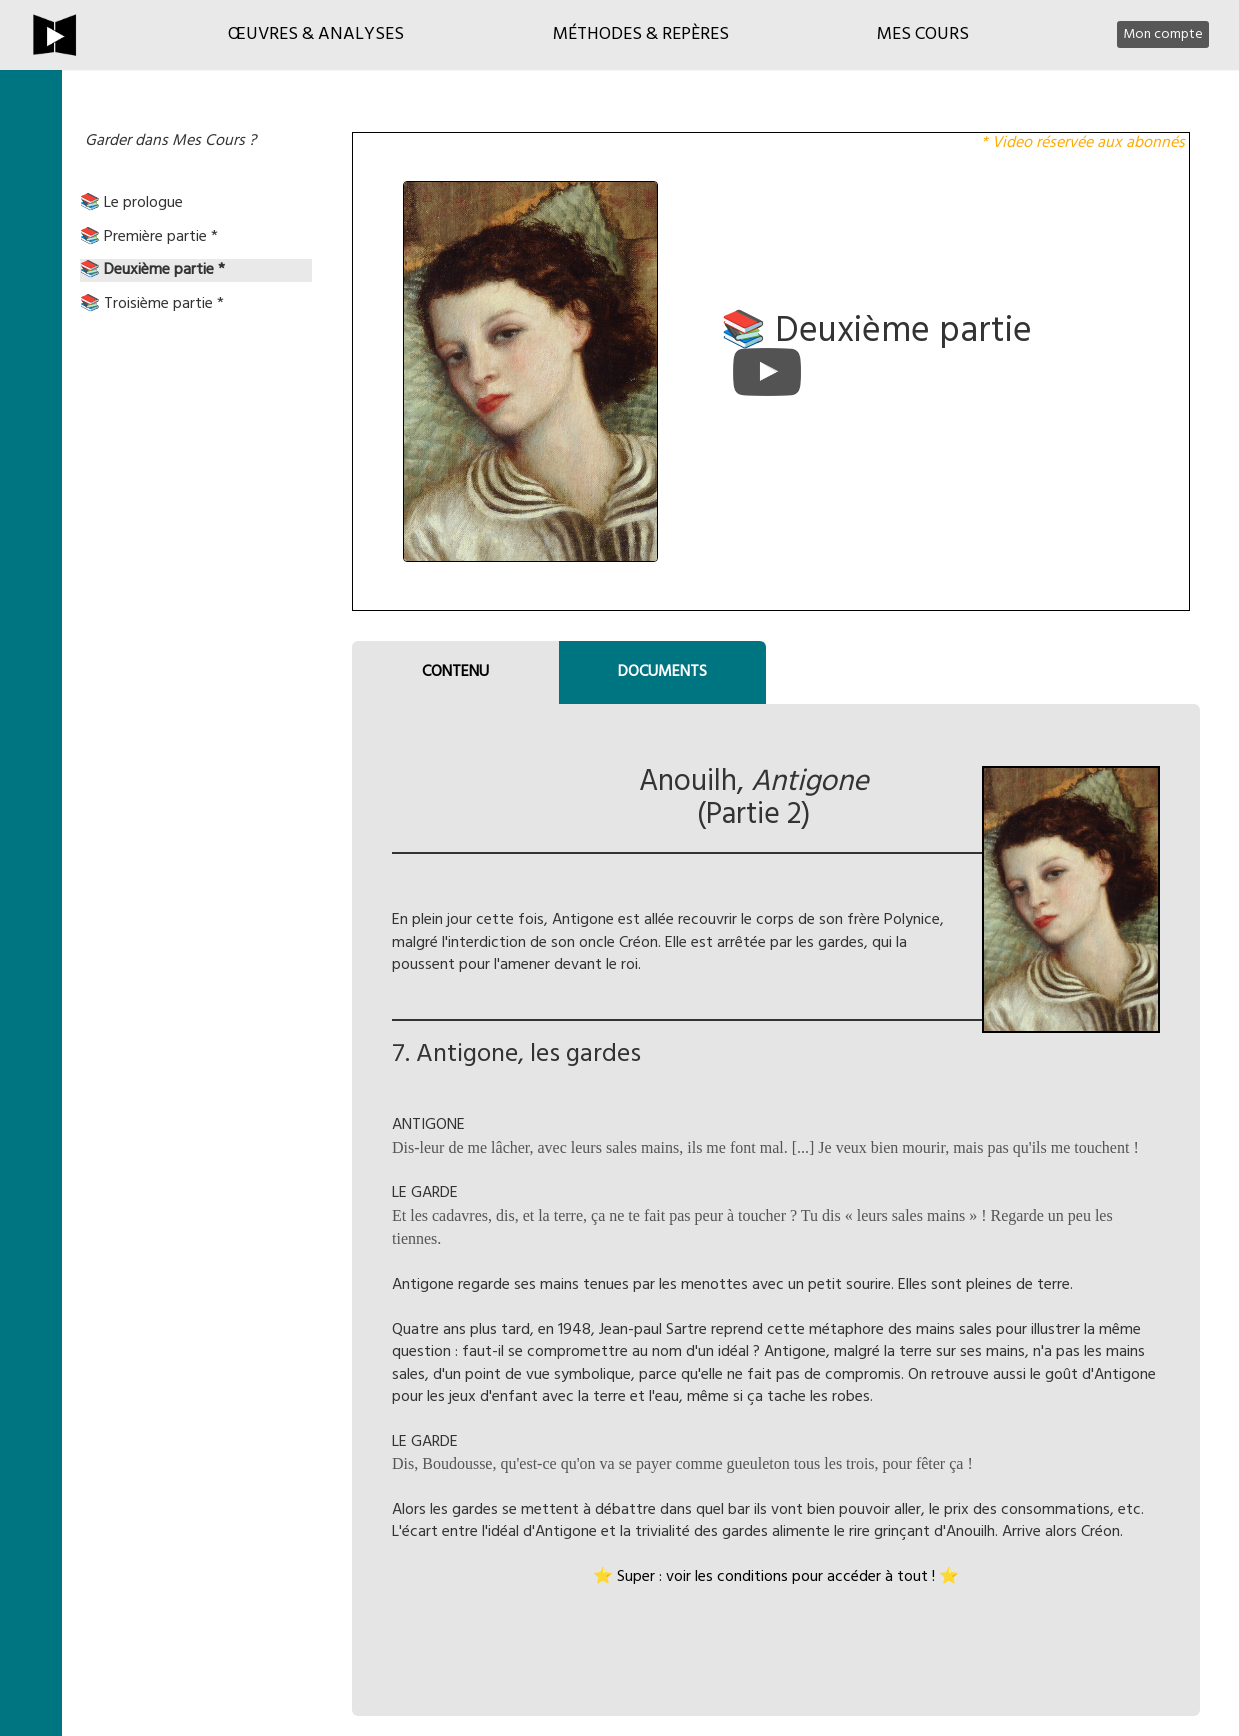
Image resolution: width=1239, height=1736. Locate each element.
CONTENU (455, 672)
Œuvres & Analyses (316, 34)
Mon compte (1163, 34)
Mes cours (923, 34)
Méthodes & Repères (641, 34)
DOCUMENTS (662, 672)
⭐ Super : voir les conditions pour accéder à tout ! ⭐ (776, 1577)
